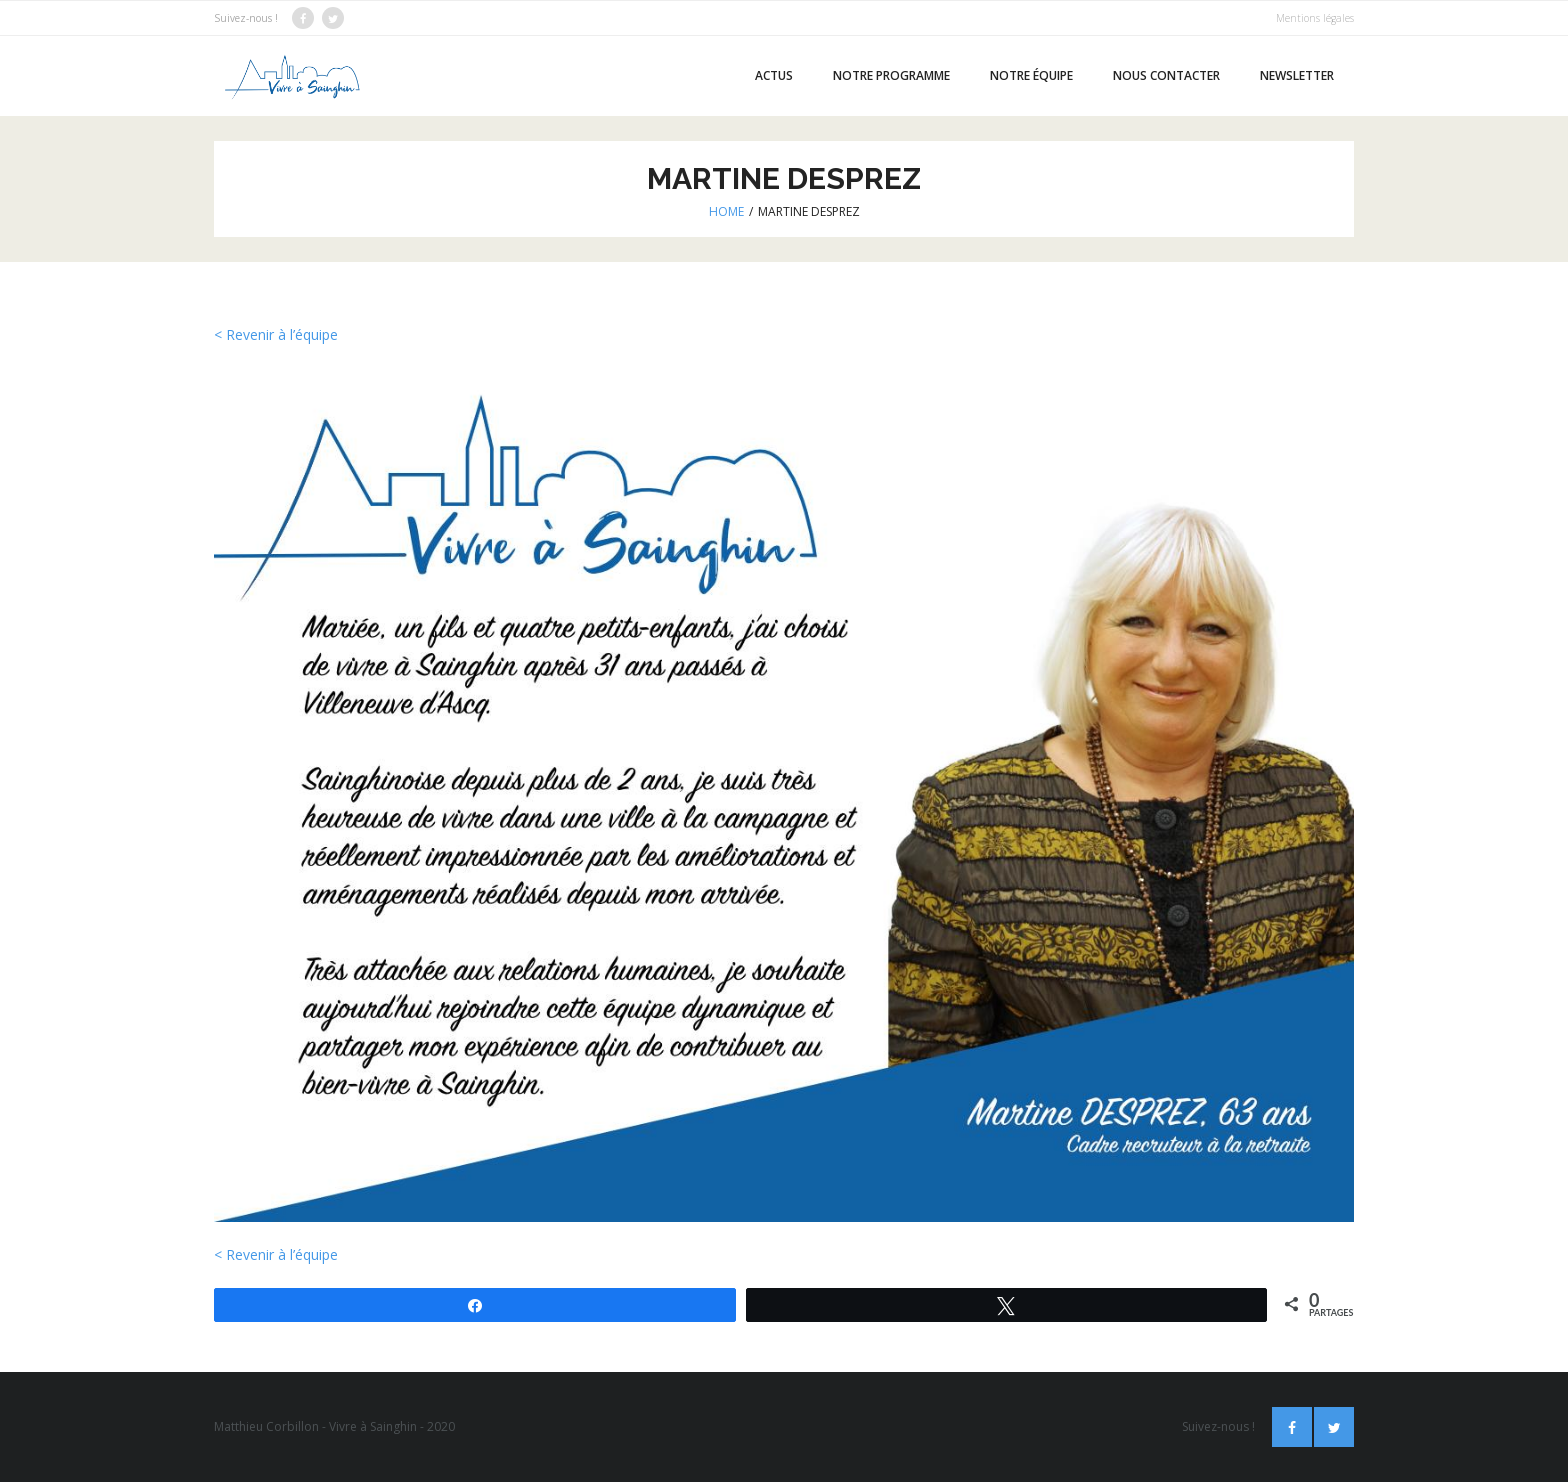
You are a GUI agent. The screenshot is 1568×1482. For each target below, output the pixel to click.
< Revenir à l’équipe (276, 334)
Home (726, 211)
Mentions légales (1315, 18)
